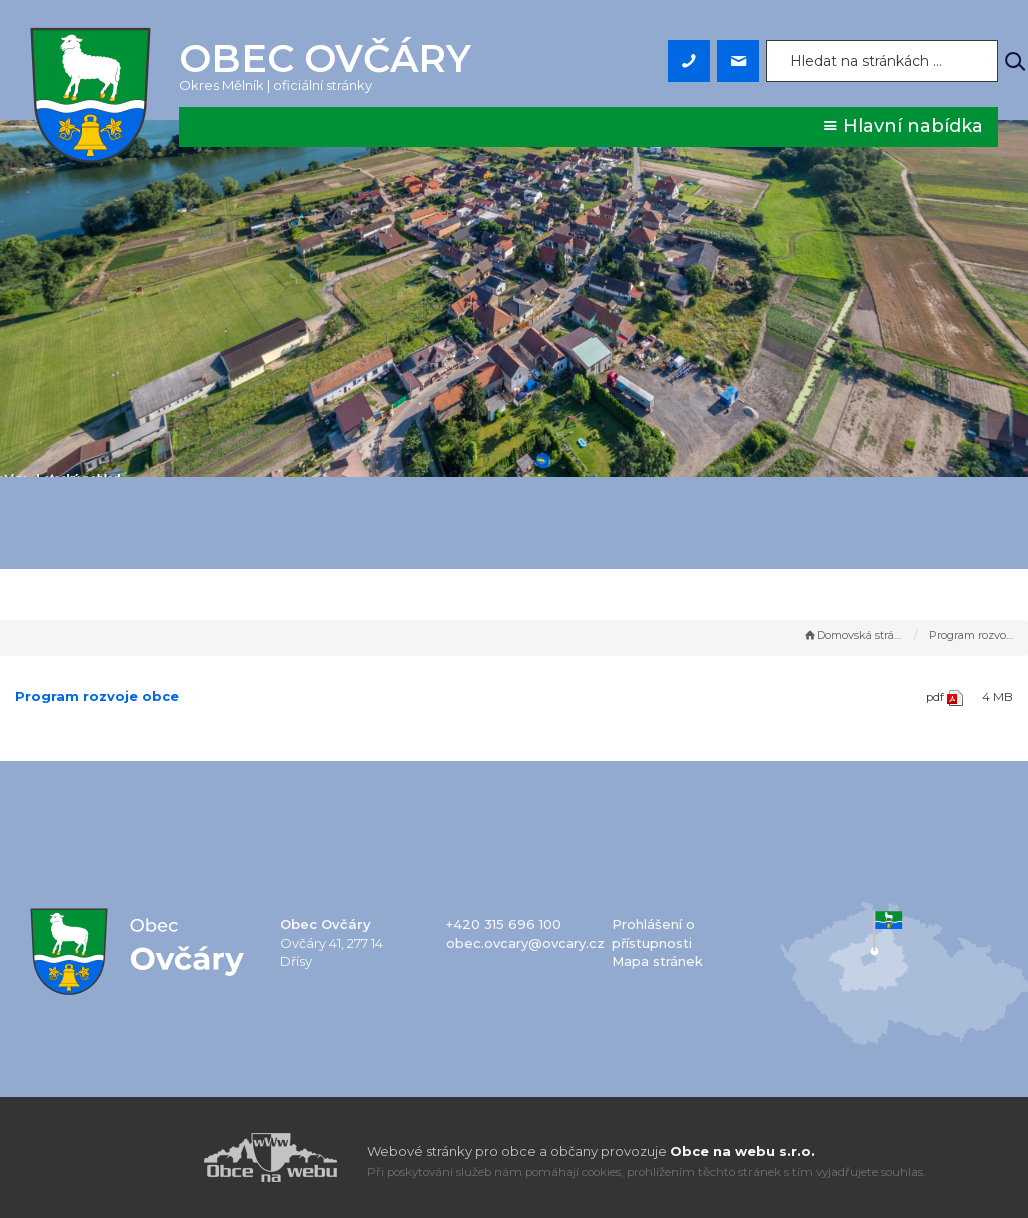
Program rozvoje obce (97, 696)
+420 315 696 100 (503, 924)
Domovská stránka (854, 635)
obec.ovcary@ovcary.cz (525, 943)
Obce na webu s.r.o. (742, 1151)
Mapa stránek (657, 961)
